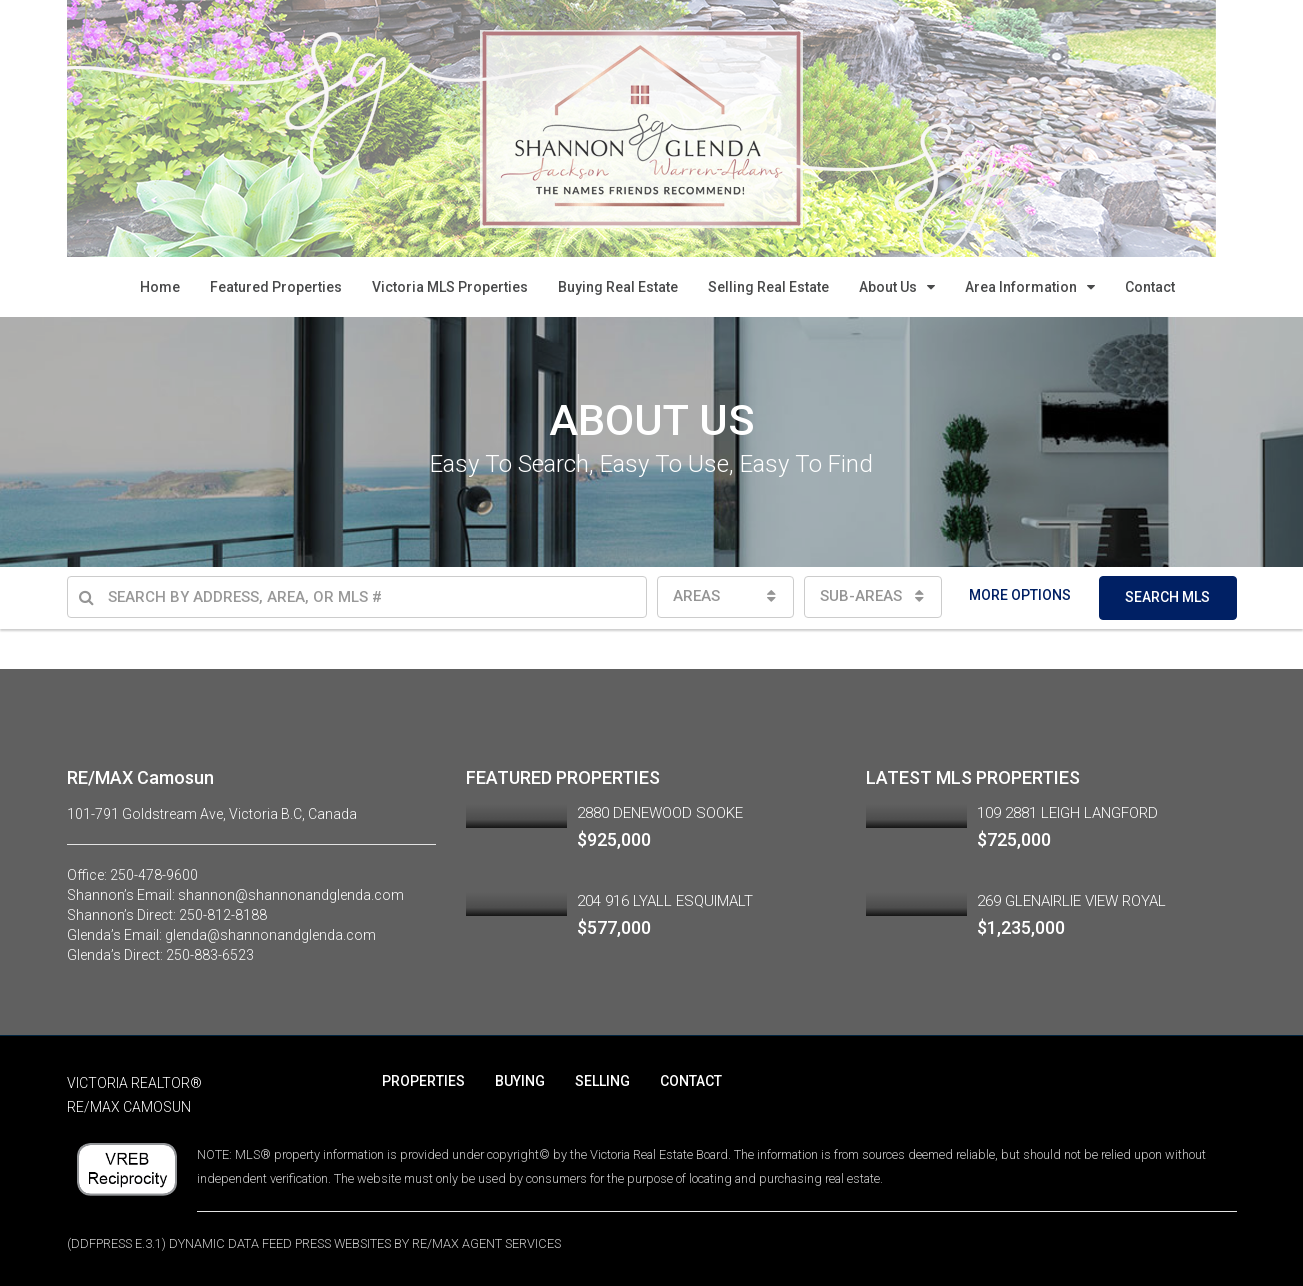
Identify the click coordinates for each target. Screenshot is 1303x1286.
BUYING (520, 1081)
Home (160, 287)
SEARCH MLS (1167, 597)
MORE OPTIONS (1020, 595)
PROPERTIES (423, 1081)
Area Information (1021, 287)
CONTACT (691, 1081)
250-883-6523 (210, 955)
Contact (1150, 287)
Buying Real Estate (618, 287)
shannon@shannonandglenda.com (291, 895)
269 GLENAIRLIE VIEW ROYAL (1071, 901)
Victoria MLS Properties (450, 287)
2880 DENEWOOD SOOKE (660, 813)
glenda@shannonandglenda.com (270, 935)
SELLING (602, 1081)
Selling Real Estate (768, 287)
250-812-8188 (223, 915)
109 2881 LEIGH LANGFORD (1067, 813)
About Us (888, 287)
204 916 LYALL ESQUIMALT (665, 901)
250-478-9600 (154, 875)
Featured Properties (276, 287)
